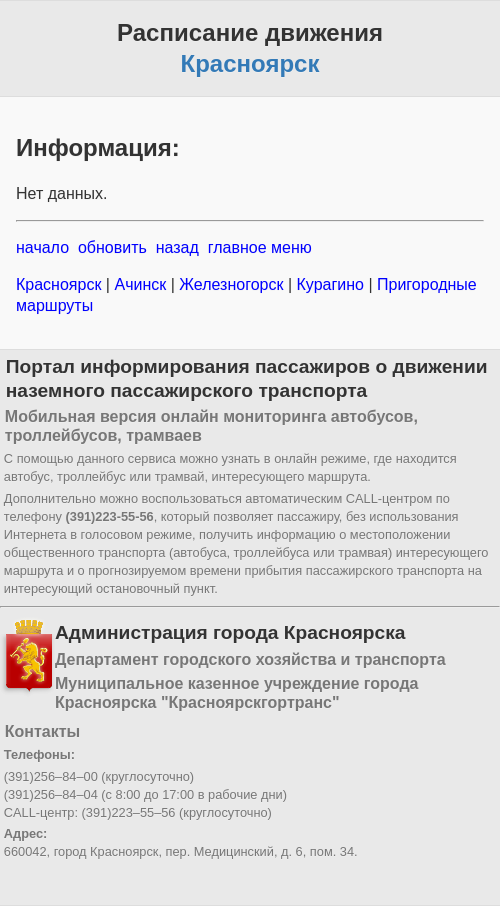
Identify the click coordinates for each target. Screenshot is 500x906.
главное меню (260, 247)
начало (42, 247)
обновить (112, 247)
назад (177, 247)
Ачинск (140, 284)
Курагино (330, 284)
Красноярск (61, 284)
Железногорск (231, 284)
